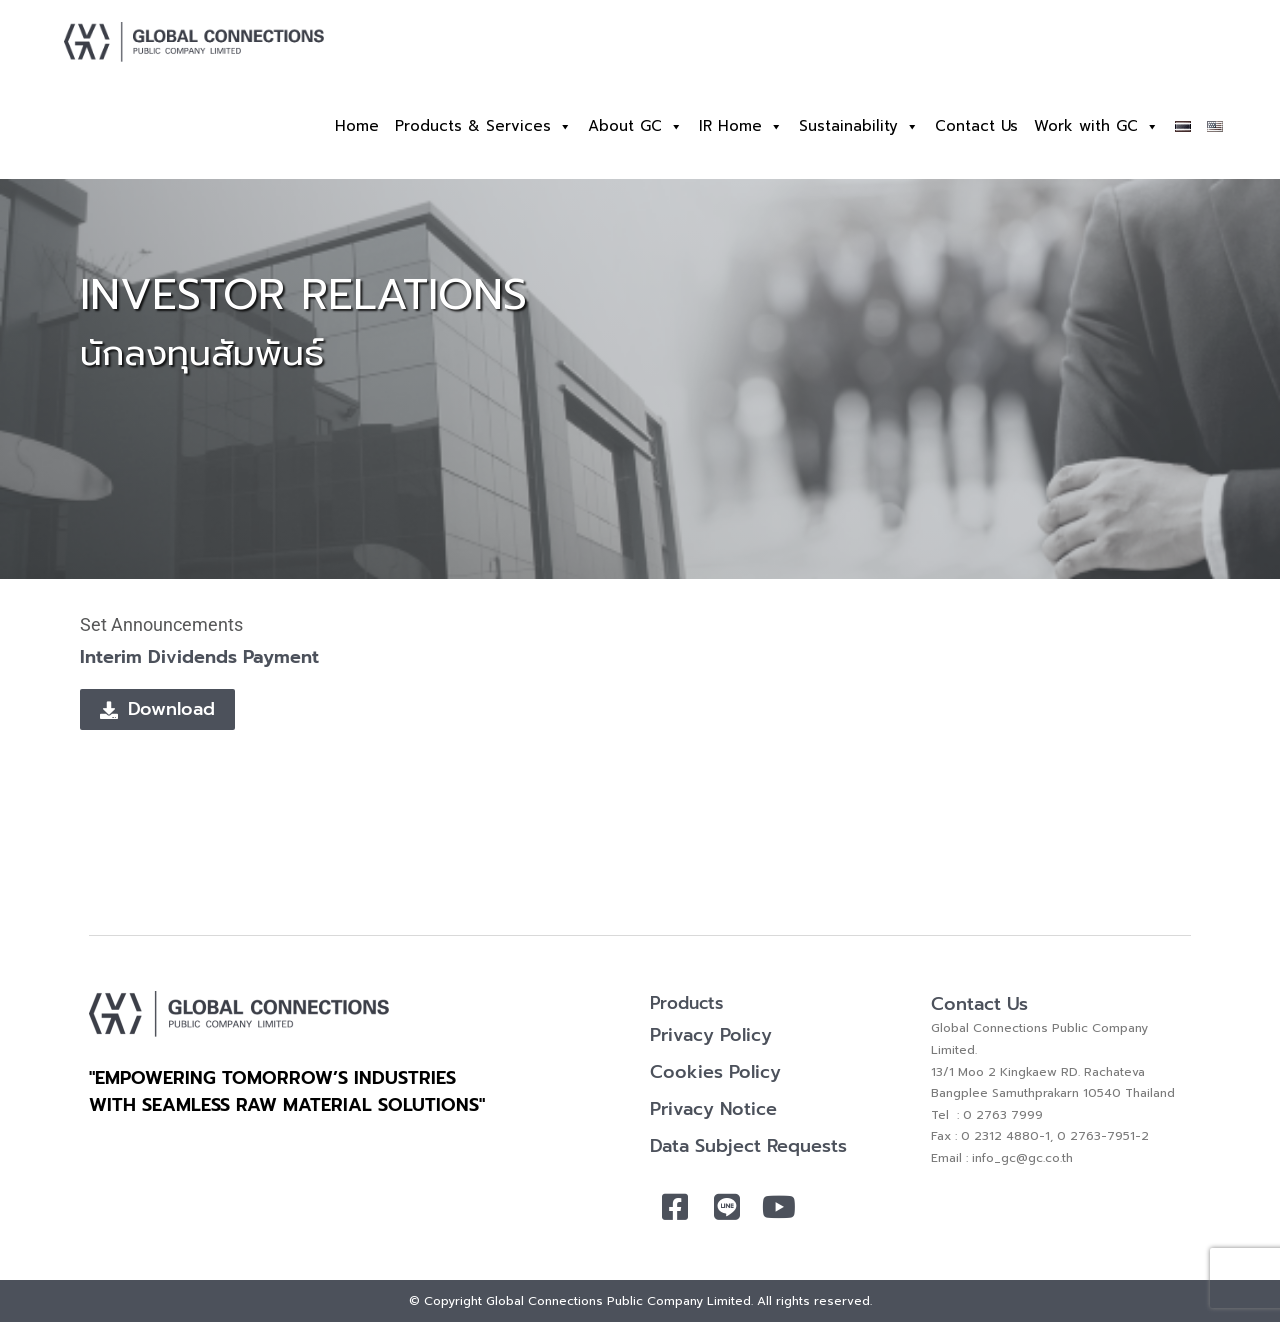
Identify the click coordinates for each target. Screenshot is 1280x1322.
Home (357, 126)
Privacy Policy (711, 1035)
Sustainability (859, 126)
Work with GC (1096, 126)
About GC (635, 126)
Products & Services (483, 126)
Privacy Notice (713, 1109)
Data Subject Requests (748, 1146)
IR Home (741, 126)
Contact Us (976, 126)
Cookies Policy (715, 1072)
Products (686, 1003)
